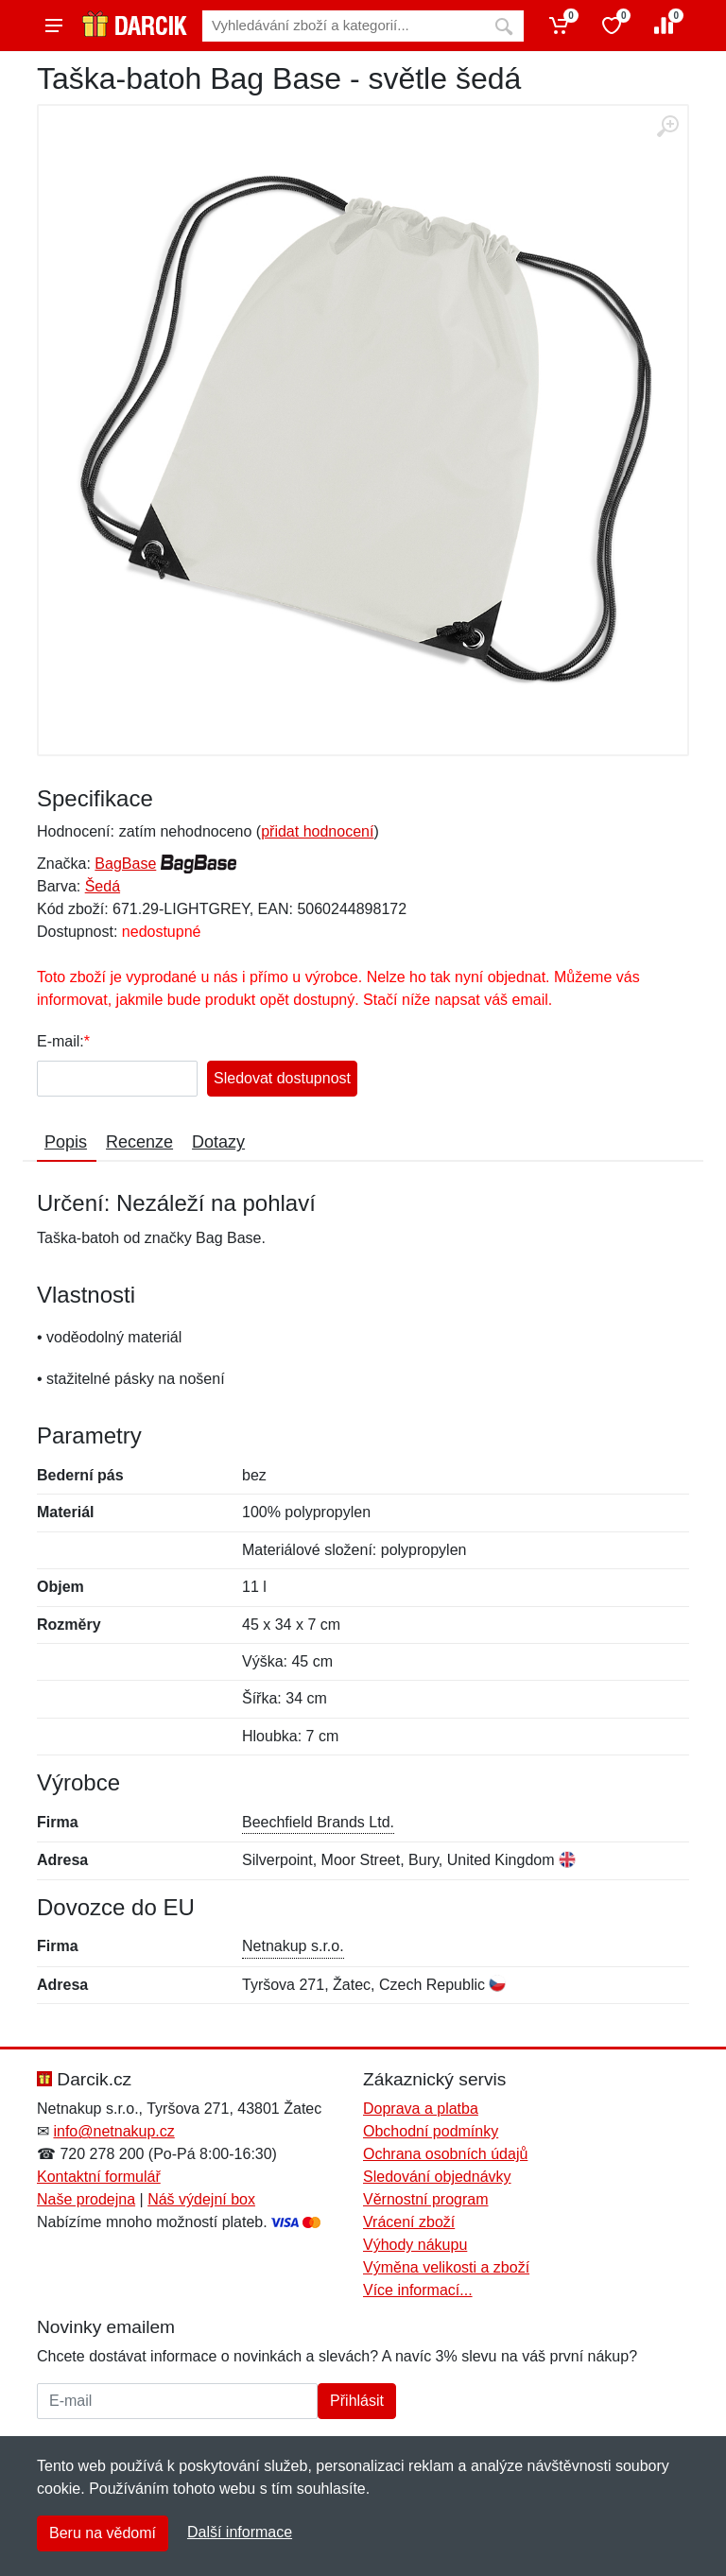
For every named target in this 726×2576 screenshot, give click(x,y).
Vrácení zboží (409, 2222)
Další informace (239, 2532)
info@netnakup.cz (113, 2131)
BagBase (125, 864)
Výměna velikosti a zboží (446, 2267)
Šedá (102, 886)
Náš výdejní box (201, 2199)
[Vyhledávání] (343, 26)
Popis (65, 1141)
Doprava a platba (420, 2109)
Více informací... (418, 2290)
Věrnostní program (426, 2199)
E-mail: (60, 1041)
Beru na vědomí (102, 2533)
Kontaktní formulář (99, 2177)
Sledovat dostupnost (282, 1078)
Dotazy (218, 1141)
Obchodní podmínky (430, 2131)
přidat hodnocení (317, 831)
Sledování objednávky (437, 2177)
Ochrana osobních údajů (445, 2154)
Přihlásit (357, 2401)
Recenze (139, 1141)
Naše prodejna (86, 2199)
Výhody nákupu (415, 2245)
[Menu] (54, 26)
